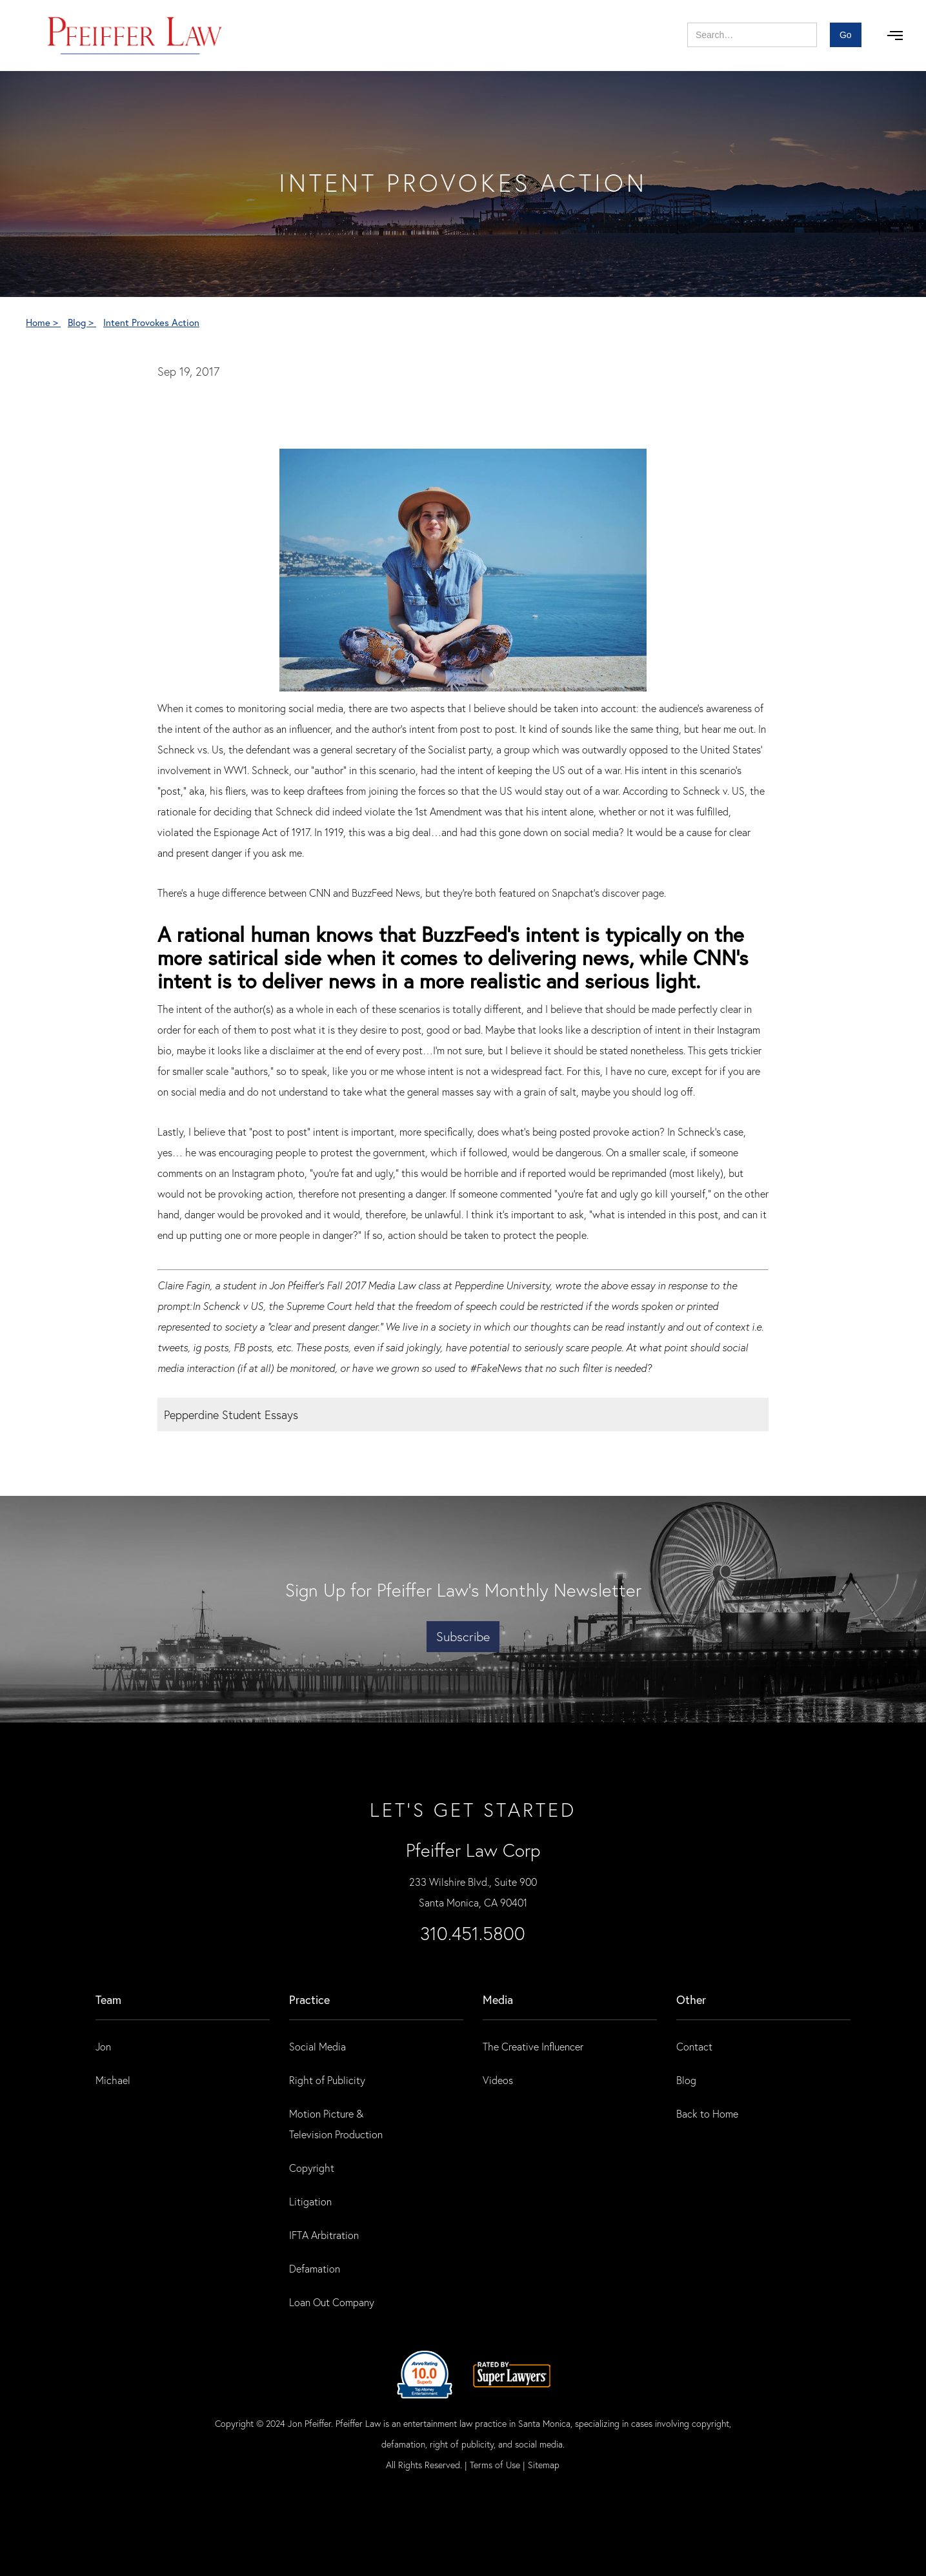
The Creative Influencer (533, 2046)
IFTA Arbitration (324, 2235)
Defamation (314, 2268)
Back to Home (707, 2113)
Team (108, 1999)
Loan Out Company (331, 2302)
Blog (686, 2080)
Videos (498, 2080)
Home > (43, 322)
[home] (135, 35)
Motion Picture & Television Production (336, 2124)
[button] (895, 35)
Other (691, 1999)
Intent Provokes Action (151, 322)
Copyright (311, 2167)
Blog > (82, 322)
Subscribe (463, 1636)
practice (309, 1999)
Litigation (310, 2201)
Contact (694, 2046)
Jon (103, 2046)
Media (498, 1999)
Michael (113, 2080)
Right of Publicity (327, 2080)
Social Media (317, 2046)
